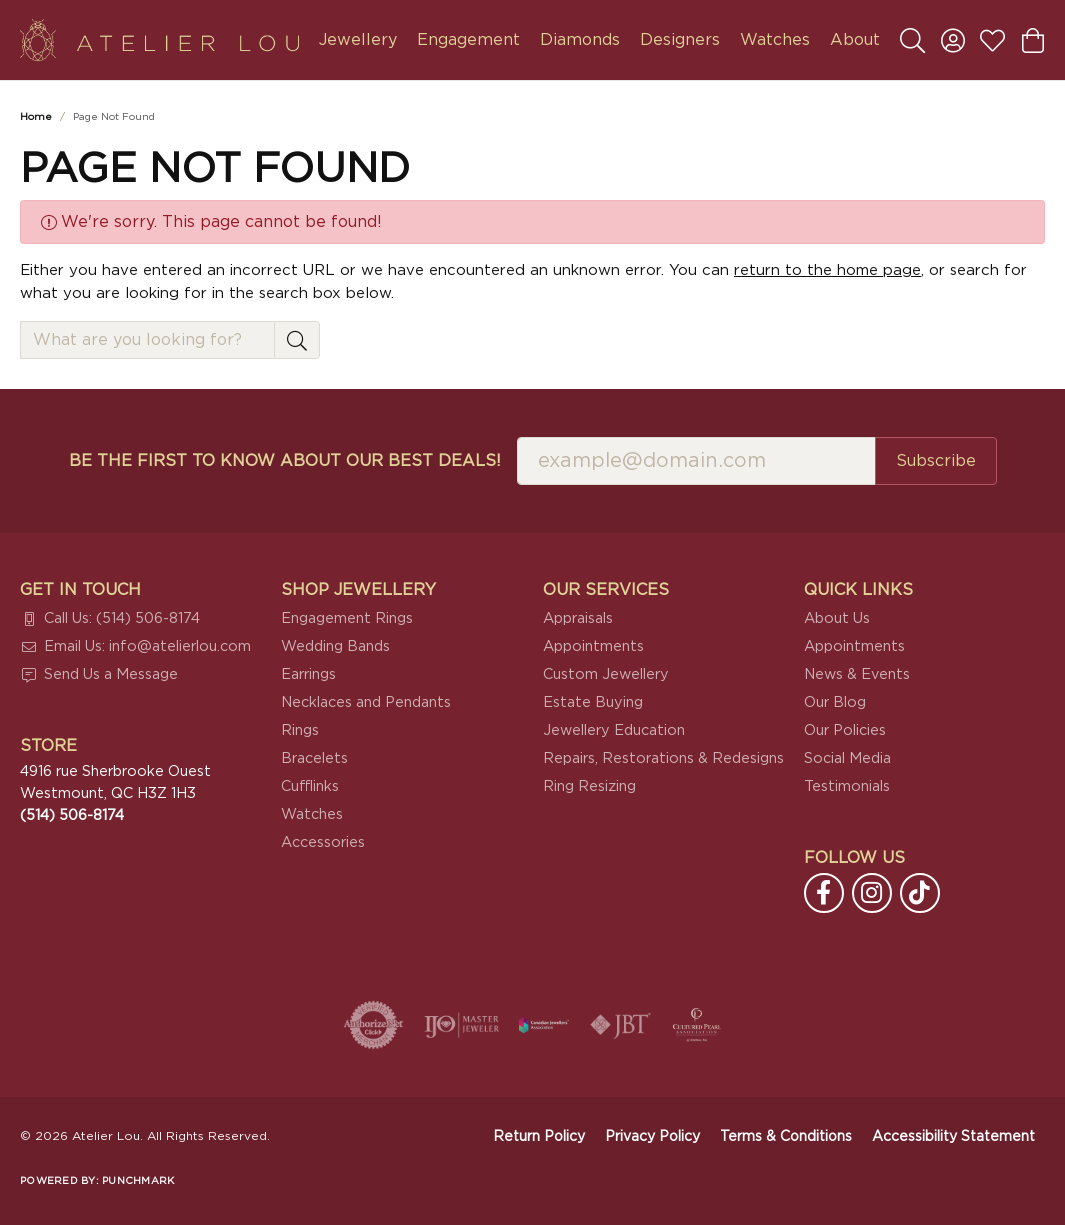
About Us (837, 618)
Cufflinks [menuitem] (310, 786)
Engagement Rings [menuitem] (347, 618)
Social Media (847, 758)
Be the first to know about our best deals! (285, 461)
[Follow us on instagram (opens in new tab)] (872, 893)
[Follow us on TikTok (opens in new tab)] (920, 893)
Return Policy (539, 1137)
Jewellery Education (614, 730)
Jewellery (358, 40)
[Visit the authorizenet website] (374, 1025)
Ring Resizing (589, 786)
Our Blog (835, 702)
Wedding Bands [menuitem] (335, 646)
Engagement (468, 40)
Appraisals (578, 618)
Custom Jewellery (606, 674)
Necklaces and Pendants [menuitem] (366, 702)
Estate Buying (593, 702)
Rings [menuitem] (300, 730)
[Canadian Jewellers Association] (544, 1025)
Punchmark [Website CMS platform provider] (138, 1181)
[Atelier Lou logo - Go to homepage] (159, 40)
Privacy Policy (652, 1137)
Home (36, 117)
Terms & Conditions (786, 1137)
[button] (912, 40)
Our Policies (845, 730)
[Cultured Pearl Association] (697, 1025)
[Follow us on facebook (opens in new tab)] (824, 893)
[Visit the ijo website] (461, 1025)
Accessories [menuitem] (323, 842)
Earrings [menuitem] (308, 674)
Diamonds (580, 40)
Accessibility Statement (953, 1137)
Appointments (593, 646)
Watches (775, 40)
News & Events (857, 674)
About (855, 40)
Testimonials (847, 786)
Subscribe (936, 461)
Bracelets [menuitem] (314, 758)
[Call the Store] (72, 815)
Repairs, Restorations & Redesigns (663, 758)
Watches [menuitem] (312, 814)
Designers (680, 40)
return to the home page (827, 270)
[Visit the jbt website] (621, 1025)
